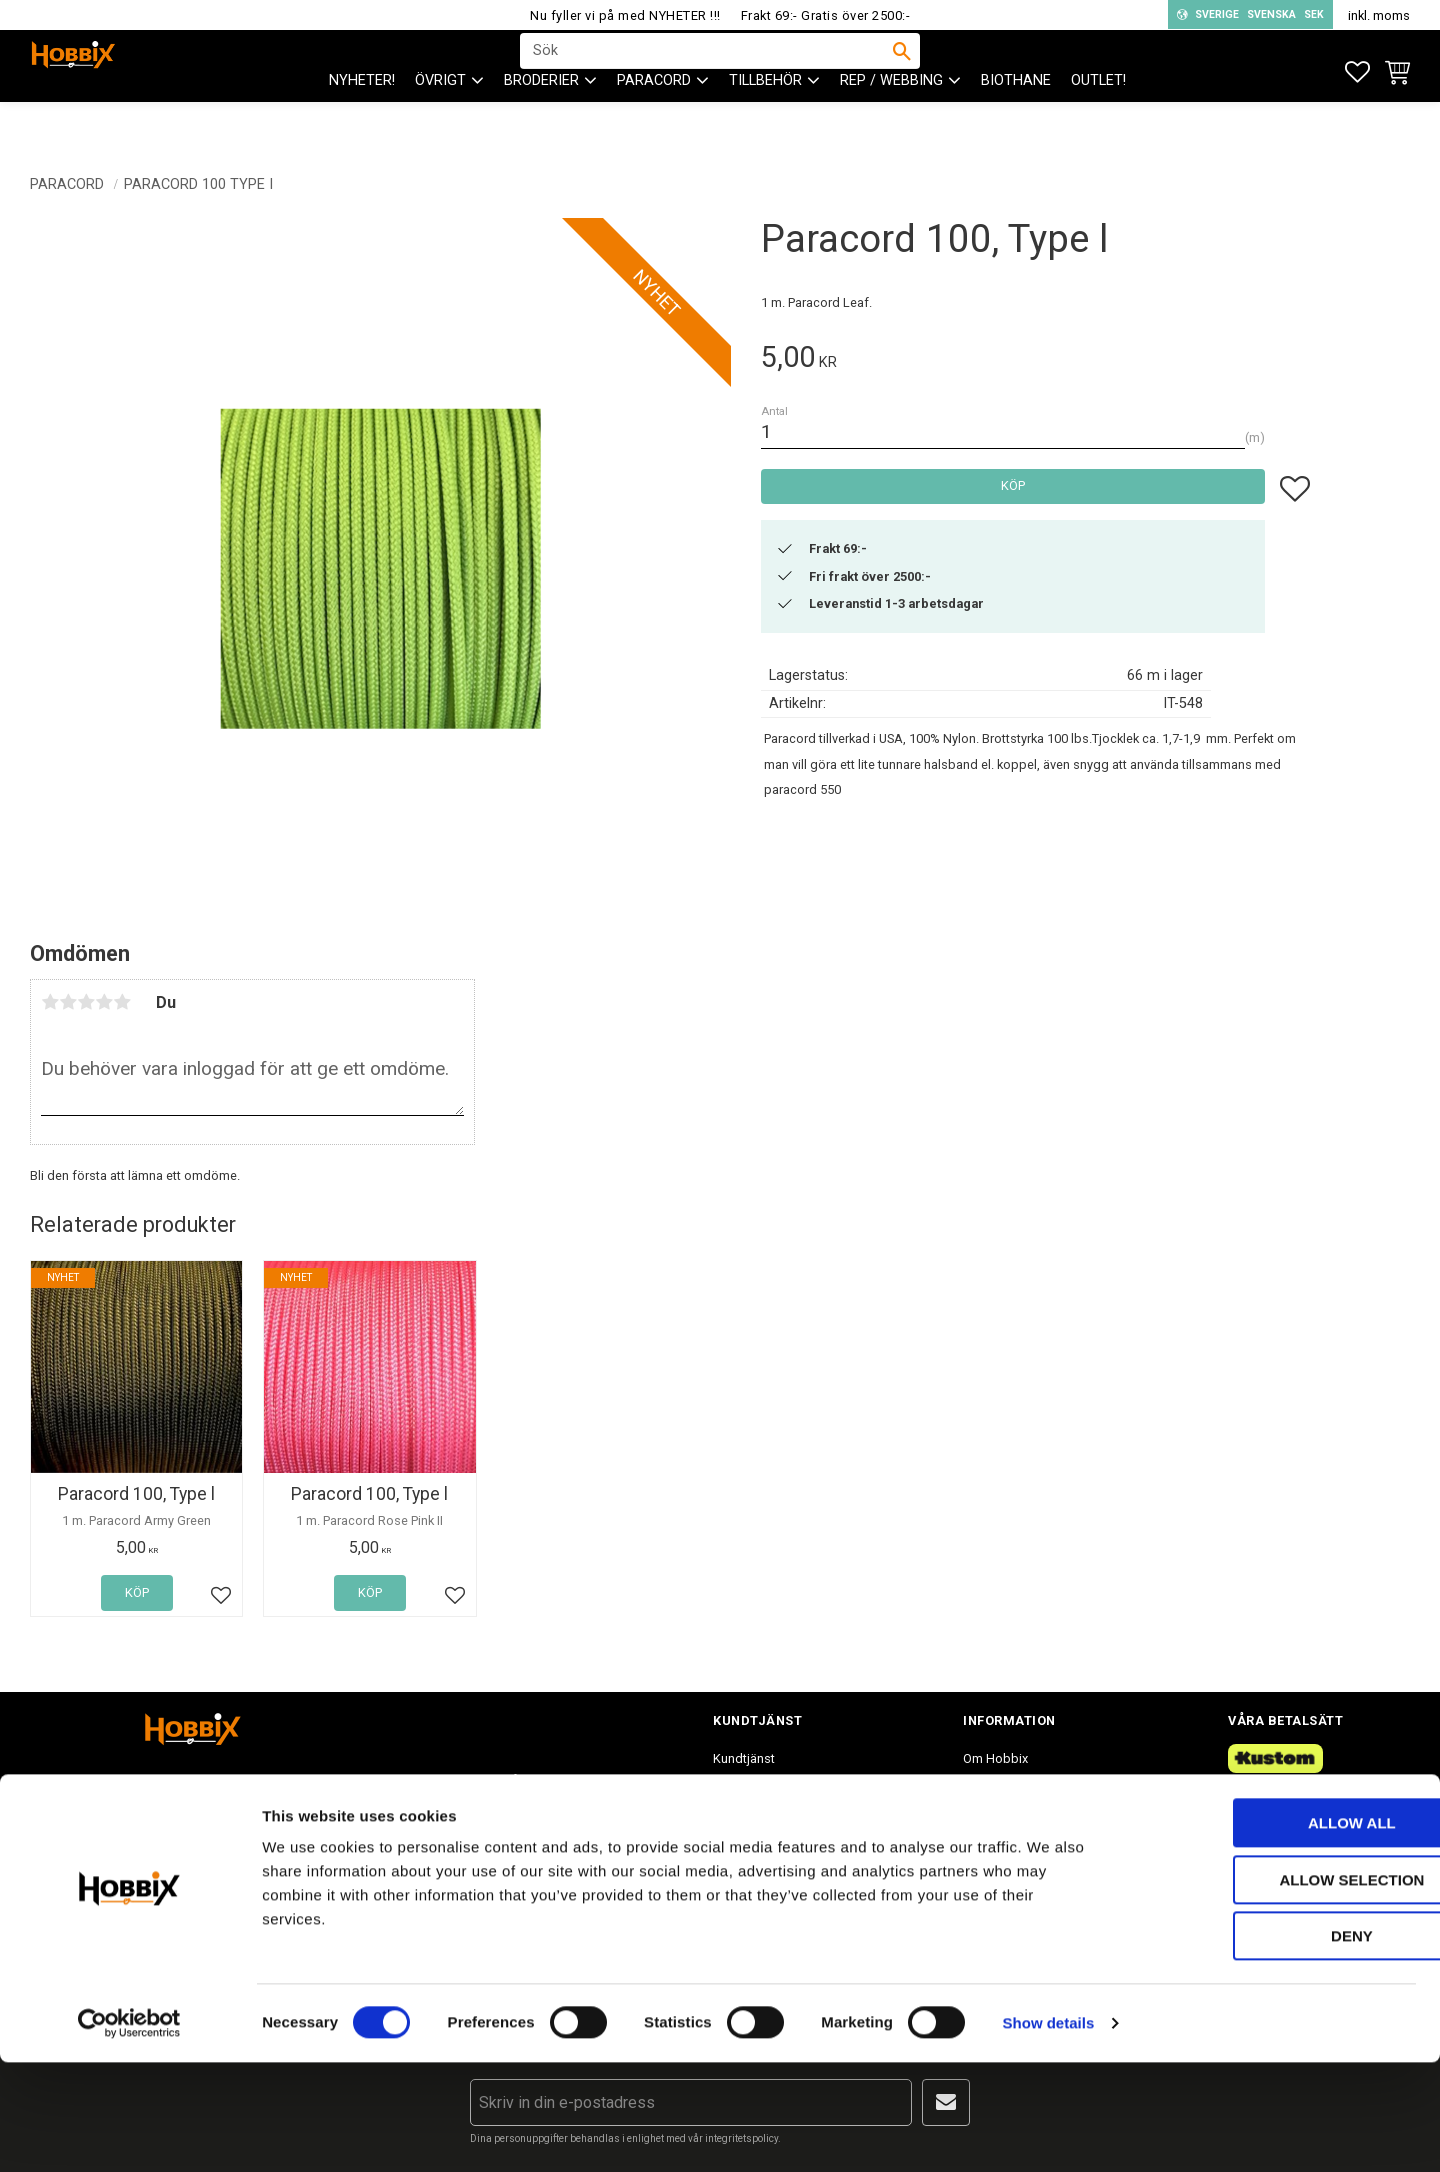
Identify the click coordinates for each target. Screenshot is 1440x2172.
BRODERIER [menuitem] (541, 120)
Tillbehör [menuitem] (765, 120)
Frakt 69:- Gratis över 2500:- (826, 15)
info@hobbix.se (434, 1872)
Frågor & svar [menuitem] (1001, 1793)
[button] (1357, 72)
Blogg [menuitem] (980, 1864)
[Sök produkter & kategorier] (707, 71)
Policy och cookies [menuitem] (767, 1864)
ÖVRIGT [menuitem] (440, 120)
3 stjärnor (86, 1002)
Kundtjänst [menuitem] (744, 1758)
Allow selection (1273, 1989)
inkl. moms (1379, 15)
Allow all (1273, 1932)
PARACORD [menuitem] (654, 120)
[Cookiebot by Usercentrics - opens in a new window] (129, 2133)
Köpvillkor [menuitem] (741, 1828)
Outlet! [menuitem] (1098, 120)
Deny (1273, 2045)
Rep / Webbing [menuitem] (891, 120)
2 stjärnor (68, 1002)
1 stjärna (50, 1002)
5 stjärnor (122, 1002)
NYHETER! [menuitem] (362, 120)
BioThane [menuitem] (1016, 120)
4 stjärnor (104, 1002)
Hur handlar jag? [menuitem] (759, 1793)
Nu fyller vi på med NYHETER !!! (625, 15)
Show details (1049, 2132)
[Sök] (902, 71)
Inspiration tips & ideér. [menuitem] (1029, 1828)
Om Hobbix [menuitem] (995, 1758)
